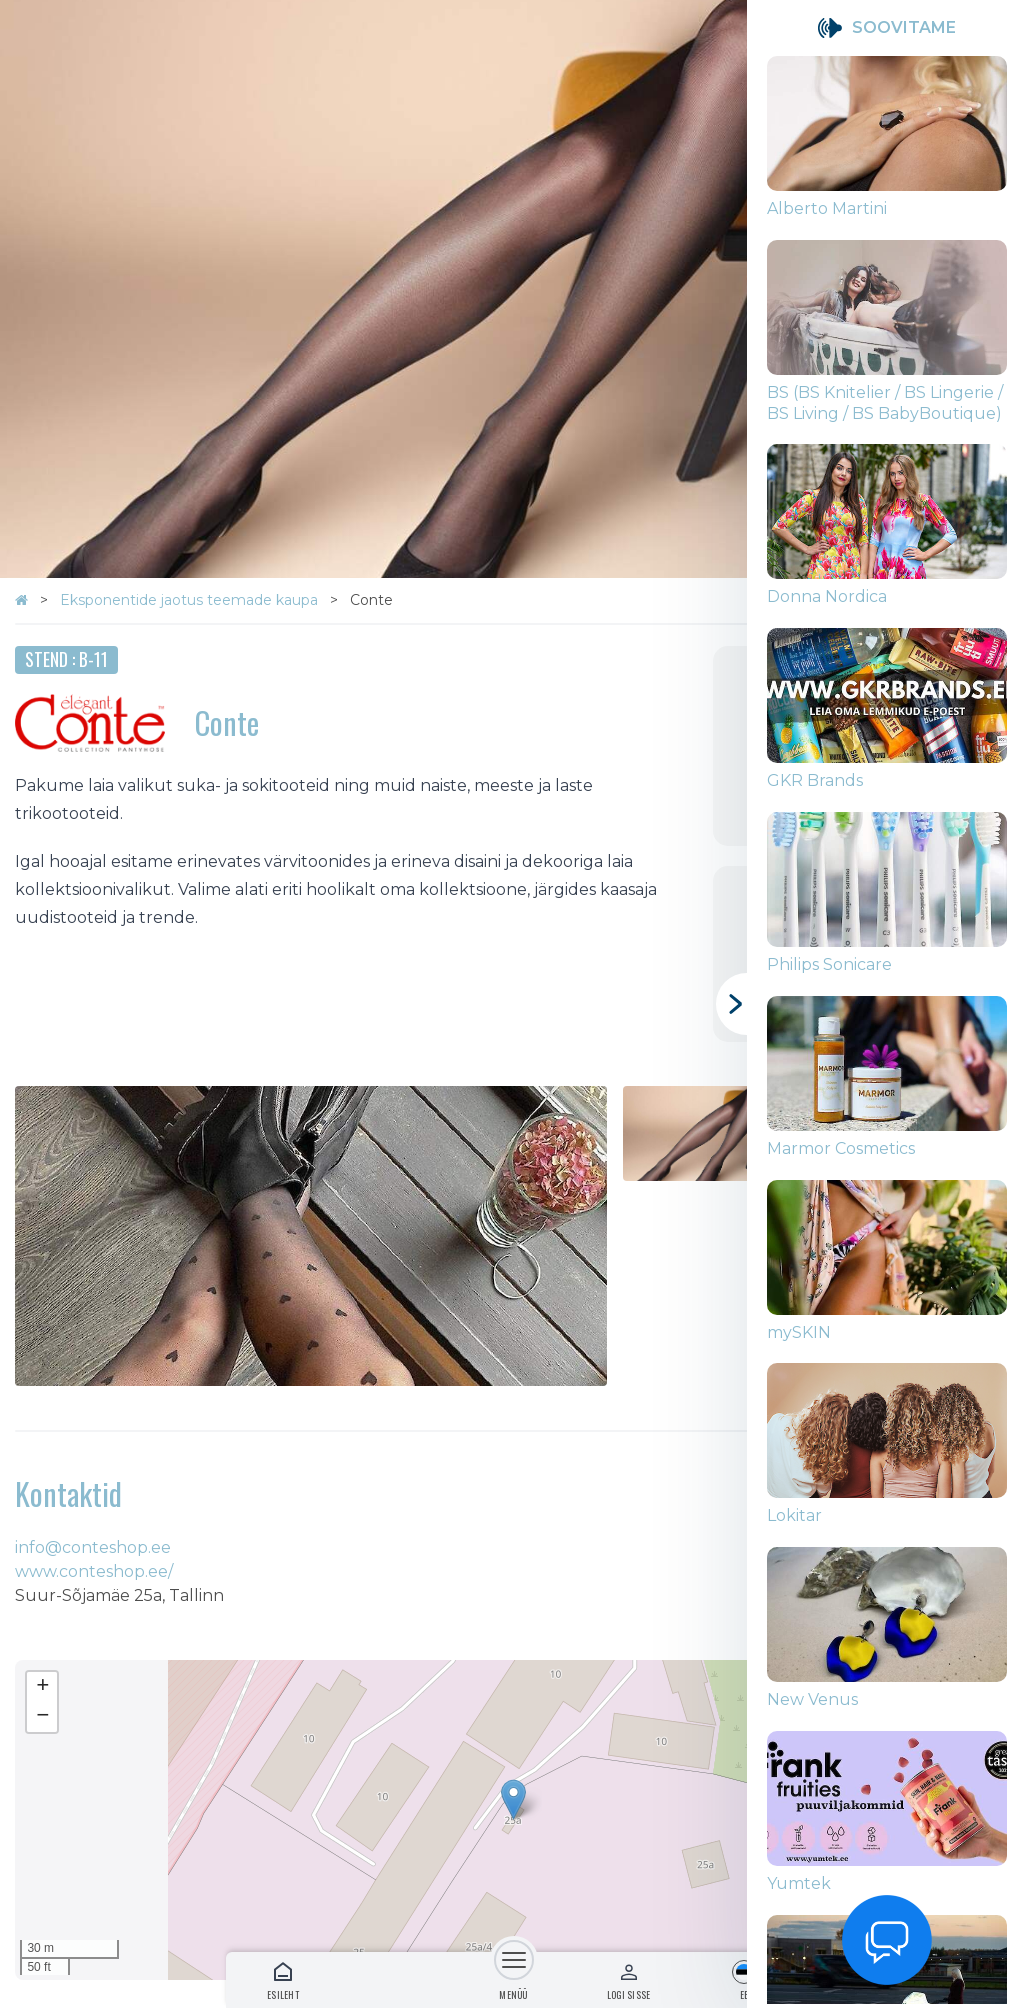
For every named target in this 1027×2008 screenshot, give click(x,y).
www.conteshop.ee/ (94, 1571)
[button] (513, 1799)
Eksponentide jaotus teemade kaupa (191, 600)
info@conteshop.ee (93, 1547)
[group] (887, 148)
